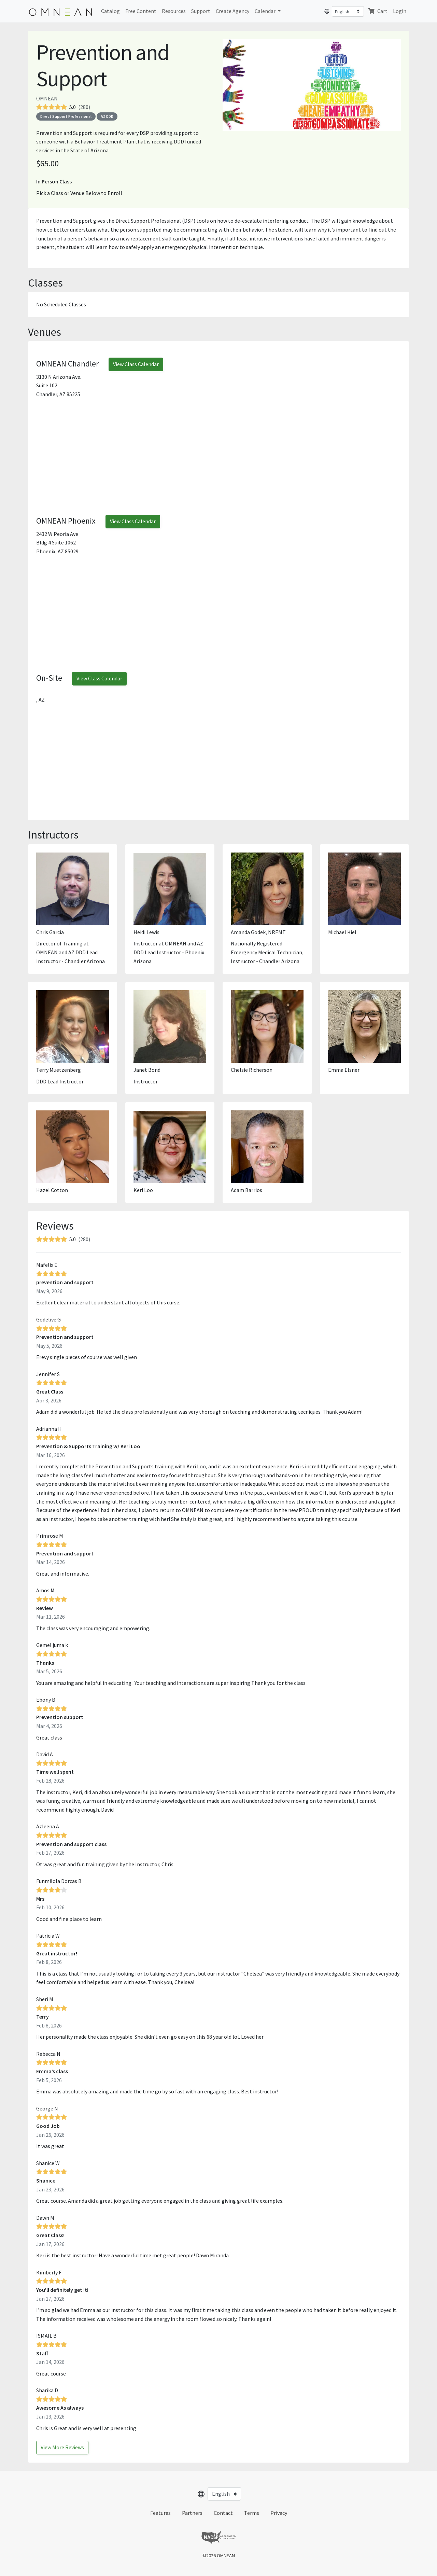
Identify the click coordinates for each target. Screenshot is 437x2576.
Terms (251, 2512)
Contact (223, 2512)
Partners (192, 2512)
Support (200, 11)
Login (399, 11)
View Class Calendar (136, 364)
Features (160, 2512)
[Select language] (348, 11)
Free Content (140, 11)
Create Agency (232, 11)
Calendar (266, 11)
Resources (174, 11)
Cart (377, 11)
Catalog (110, 11)
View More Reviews (62, 2447)
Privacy (278, 2512)
